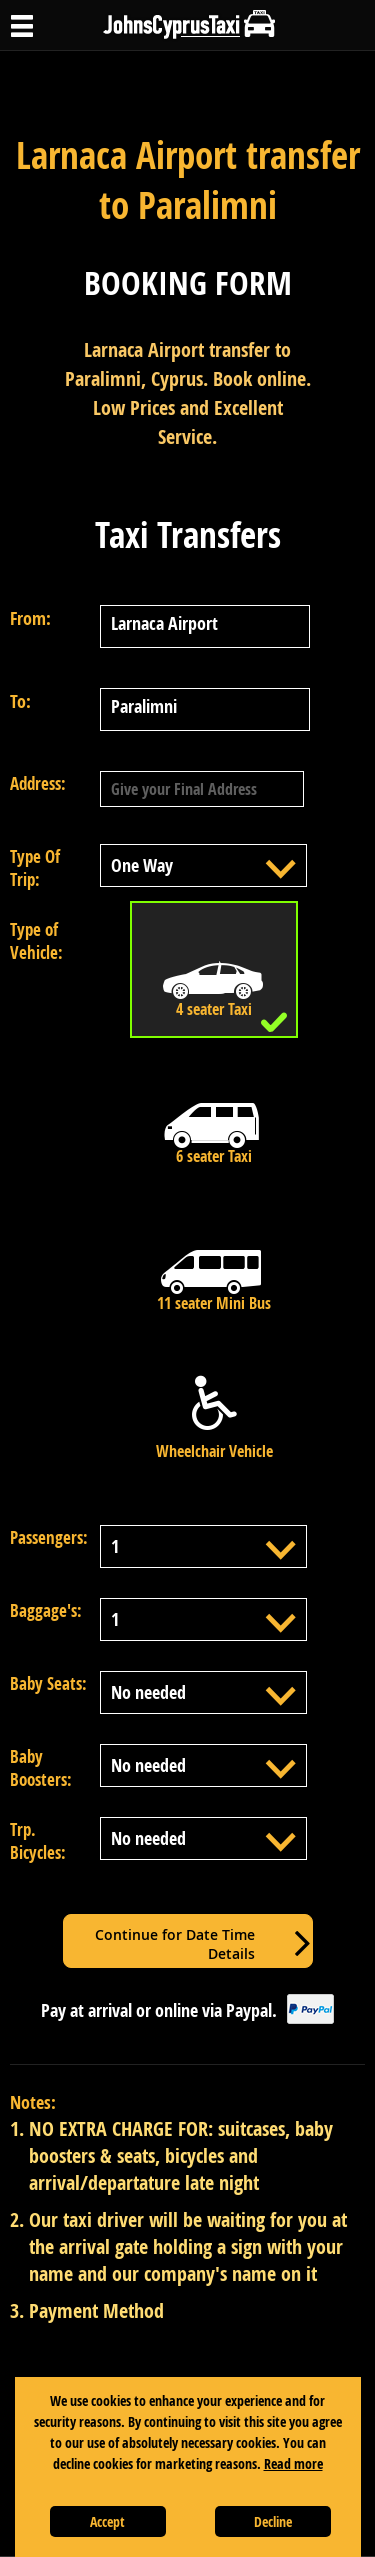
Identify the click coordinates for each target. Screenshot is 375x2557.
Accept (107, 2521)
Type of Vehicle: (36, 941)
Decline (273, 2521)
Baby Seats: (48, 1683)
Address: (38, 783)
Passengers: (49, 1537)
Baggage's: (46, 1610)
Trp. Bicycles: (38, 1841)
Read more (293, 2463)
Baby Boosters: (41, 1768)
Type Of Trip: (35, 868)
